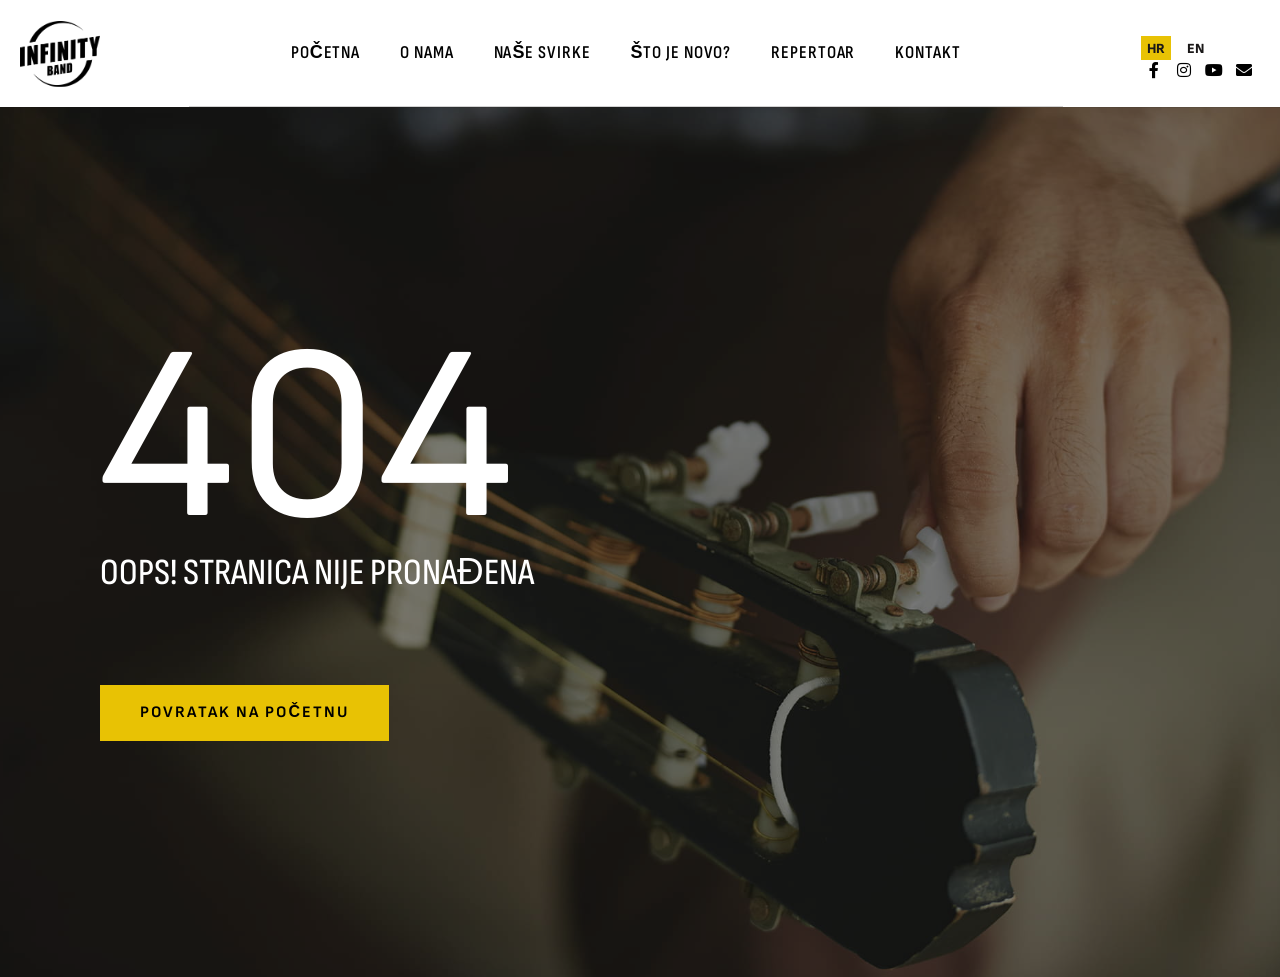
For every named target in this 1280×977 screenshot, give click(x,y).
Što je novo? (680, 52)
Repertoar (813, 52)
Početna (325, 52)
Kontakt (927, 52)
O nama (426, 52)
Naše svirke (542, 52)
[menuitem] (1156, 48)
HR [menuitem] (1156, 47)
